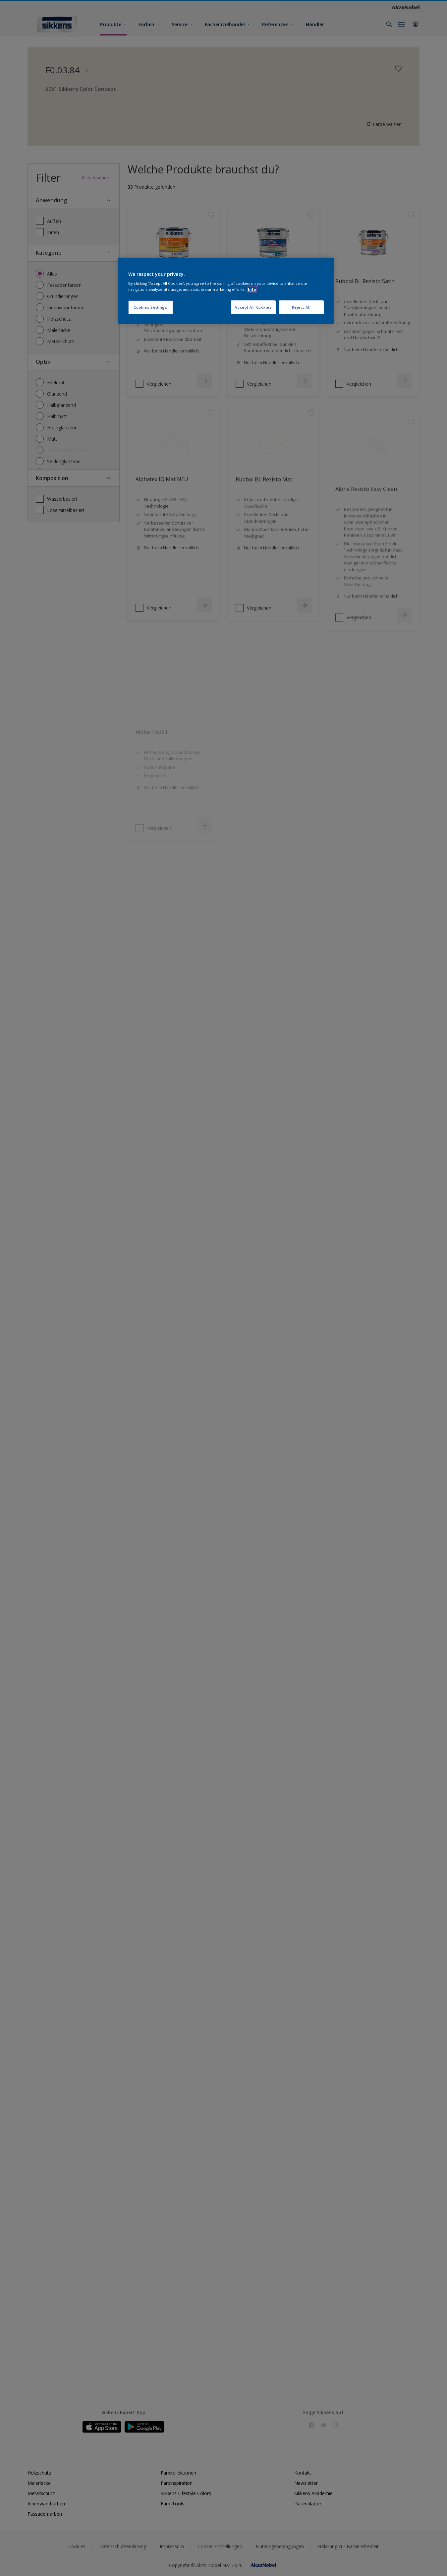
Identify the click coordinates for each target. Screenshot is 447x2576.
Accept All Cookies (253, 307)
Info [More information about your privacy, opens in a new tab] (252, 289)
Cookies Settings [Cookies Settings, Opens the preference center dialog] (150, 307)
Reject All (301, 307)
